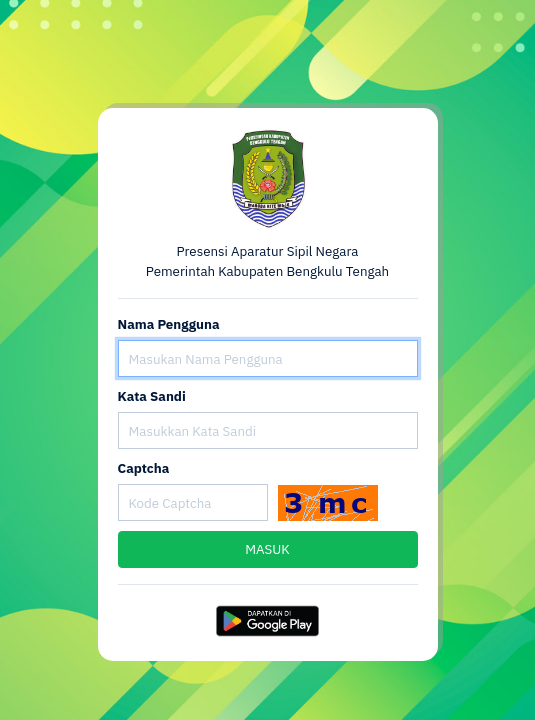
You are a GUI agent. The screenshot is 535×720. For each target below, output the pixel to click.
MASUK (267, 549)
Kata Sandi (152, 396)
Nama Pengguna (169, 324)
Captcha (144, 468)
